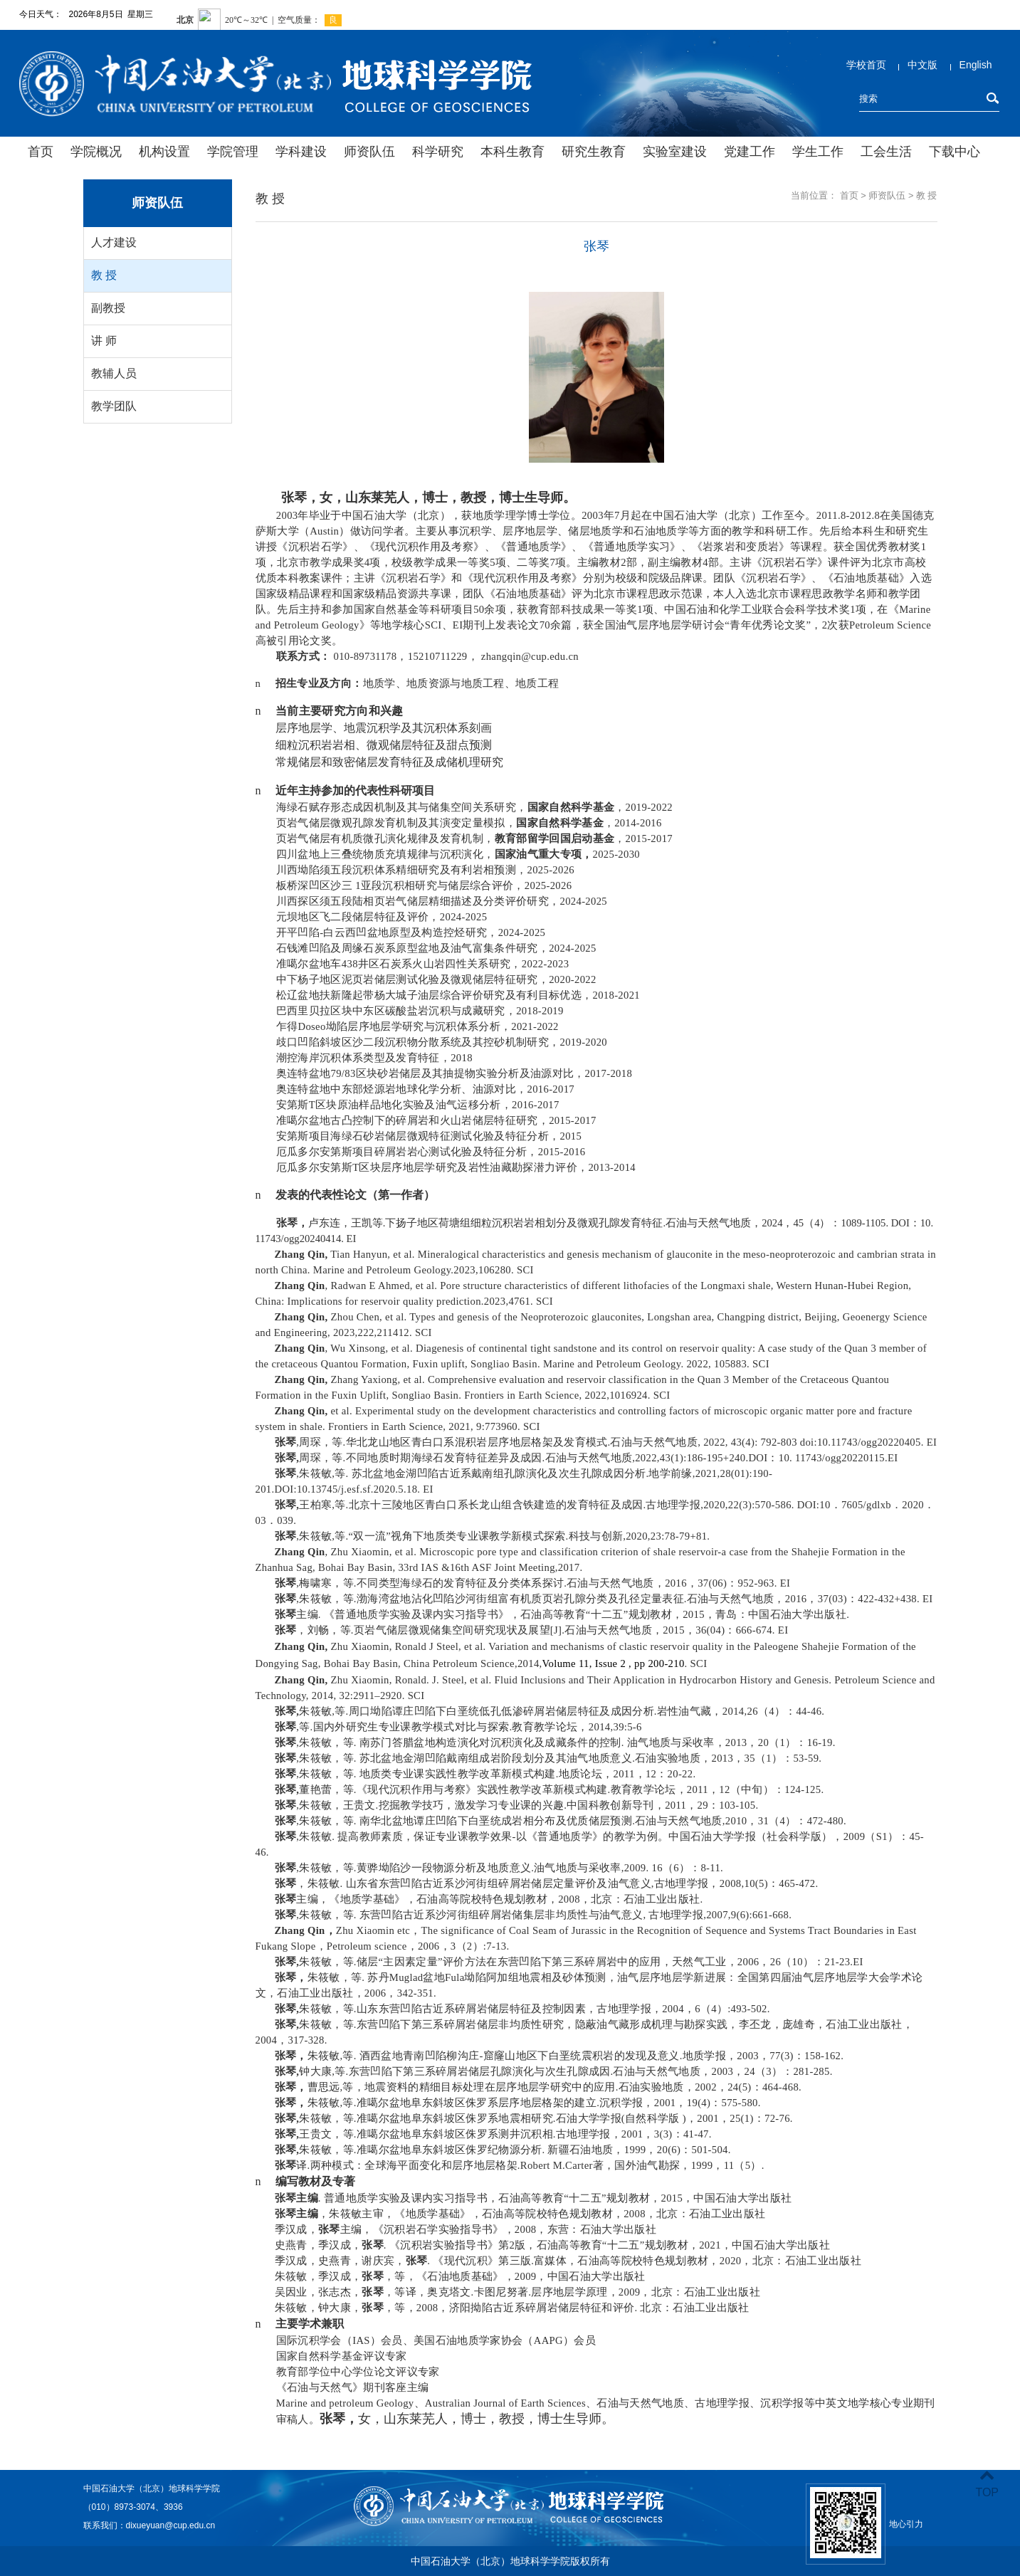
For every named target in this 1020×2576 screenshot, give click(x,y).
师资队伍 (369, 151)
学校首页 (866, 64)
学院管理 (232, 151)
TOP (987, 2483)
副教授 (108, 308)
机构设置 (164, 151)
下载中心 (954, 151)
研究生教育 (594, 151)
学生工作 (817, 151)
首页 (40, 151)
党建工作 (749, 151)
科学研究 (437, 151)
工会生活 (886, 151)
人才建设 (114, 242)
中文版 (922, 64)
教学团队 (114, 406)
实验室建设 (675, 151)
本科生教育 (512, 151)
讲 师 (104, 341)
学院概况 (96, 151)
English (975, 64)
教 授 (104, 275)
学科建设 (301, 151)
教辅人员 (114, 373)
